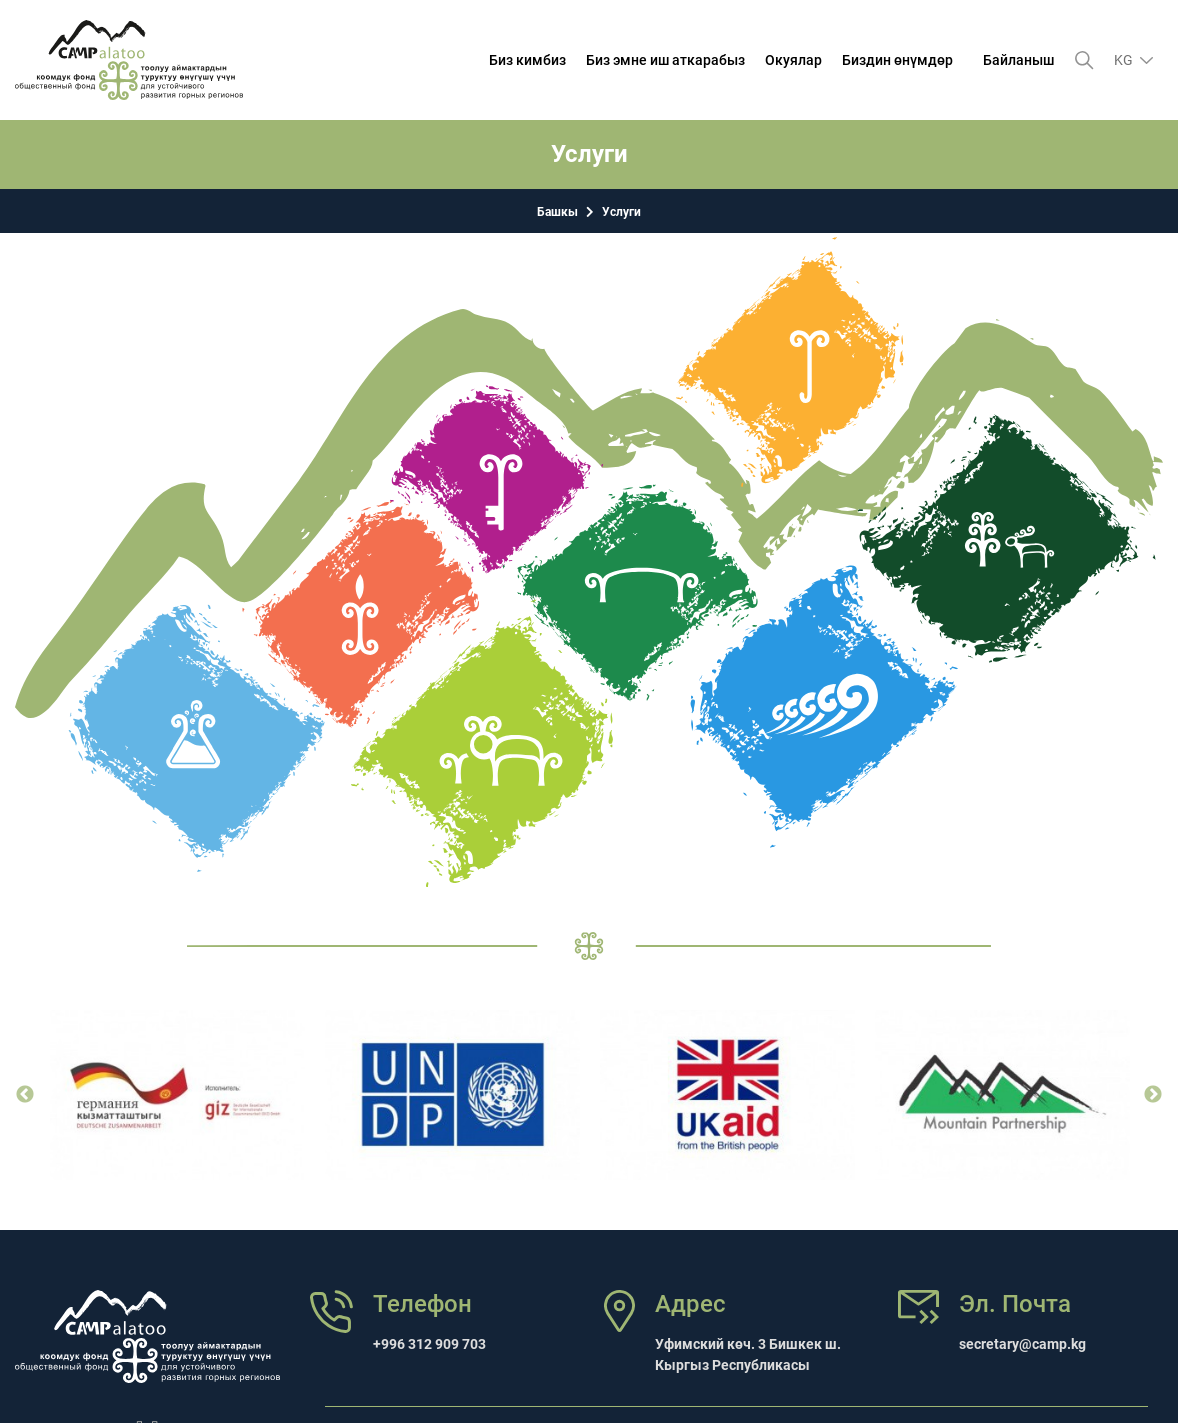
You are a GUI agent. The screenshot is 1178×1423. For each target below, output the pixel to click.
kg (1125, 60)
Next (1153, 1095)
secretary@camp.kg (1022, 1344)
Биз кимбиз (527, 60)
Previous (25, 1095)
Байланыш (1018, 60)
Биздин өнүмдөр (897, 60)
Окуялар (793, 60)
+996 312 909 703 (429, 1344)
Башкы (557, 212)
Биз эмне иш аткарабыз (665, 60)
